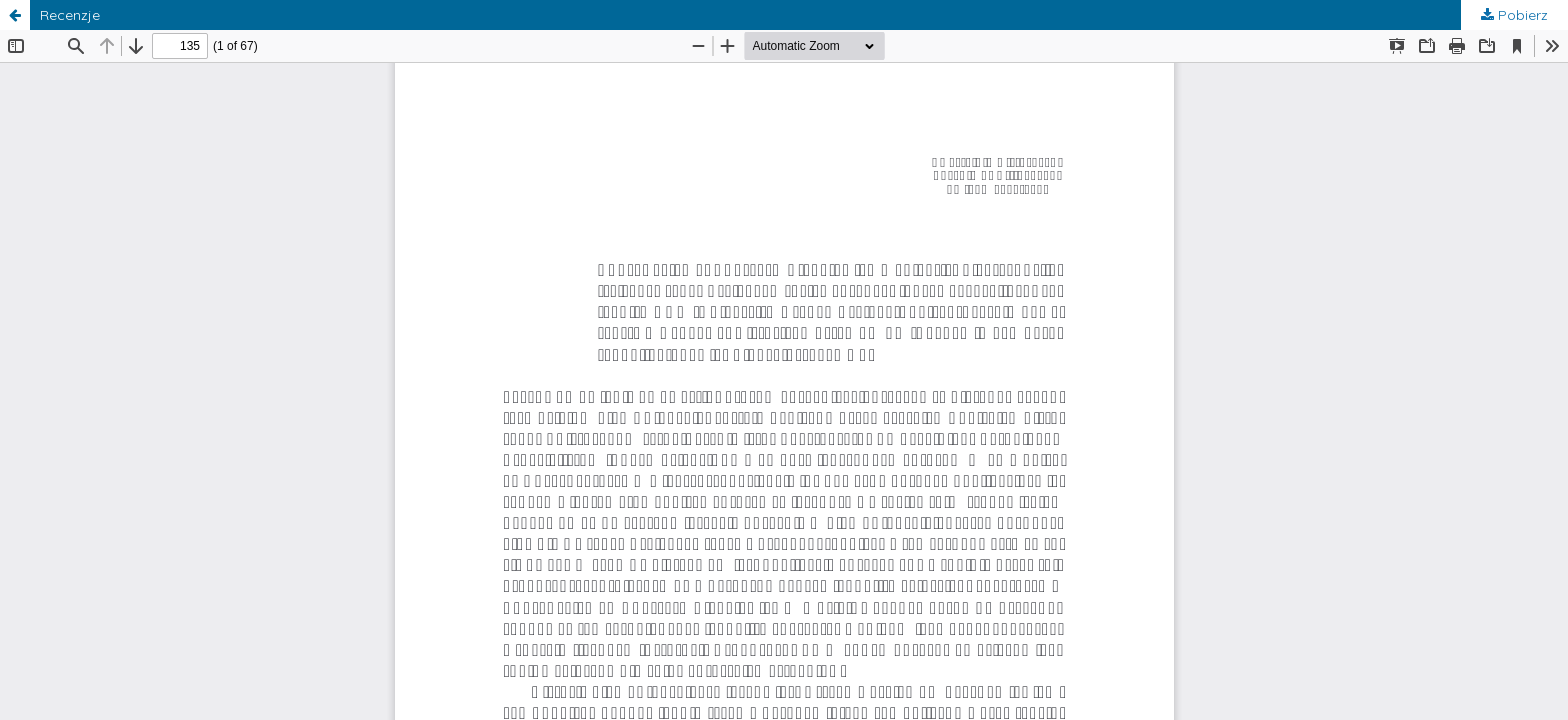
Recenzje (70, 15)
